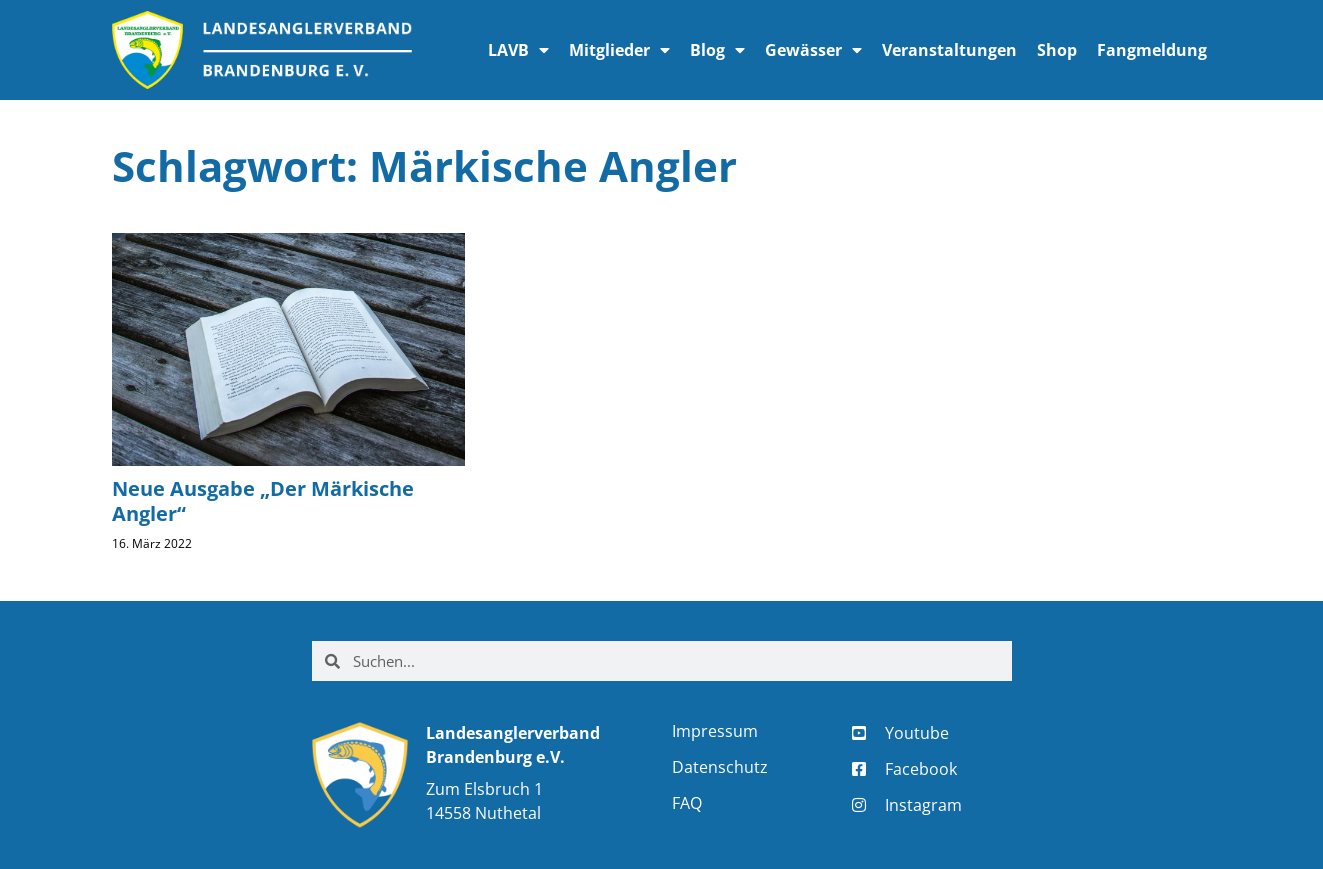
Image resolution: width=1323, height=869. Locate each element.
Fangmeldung (1152, 50)
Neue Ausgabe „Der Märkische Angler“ (263, 501)
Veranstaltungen (949, 50)
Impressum (715, 731)
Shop (1057, 50)
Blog (717, 50)
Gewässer (813, 50)
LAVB (518, 50)
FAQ (687, 803)
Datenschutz (720, 767)
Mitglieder (619, 50)
